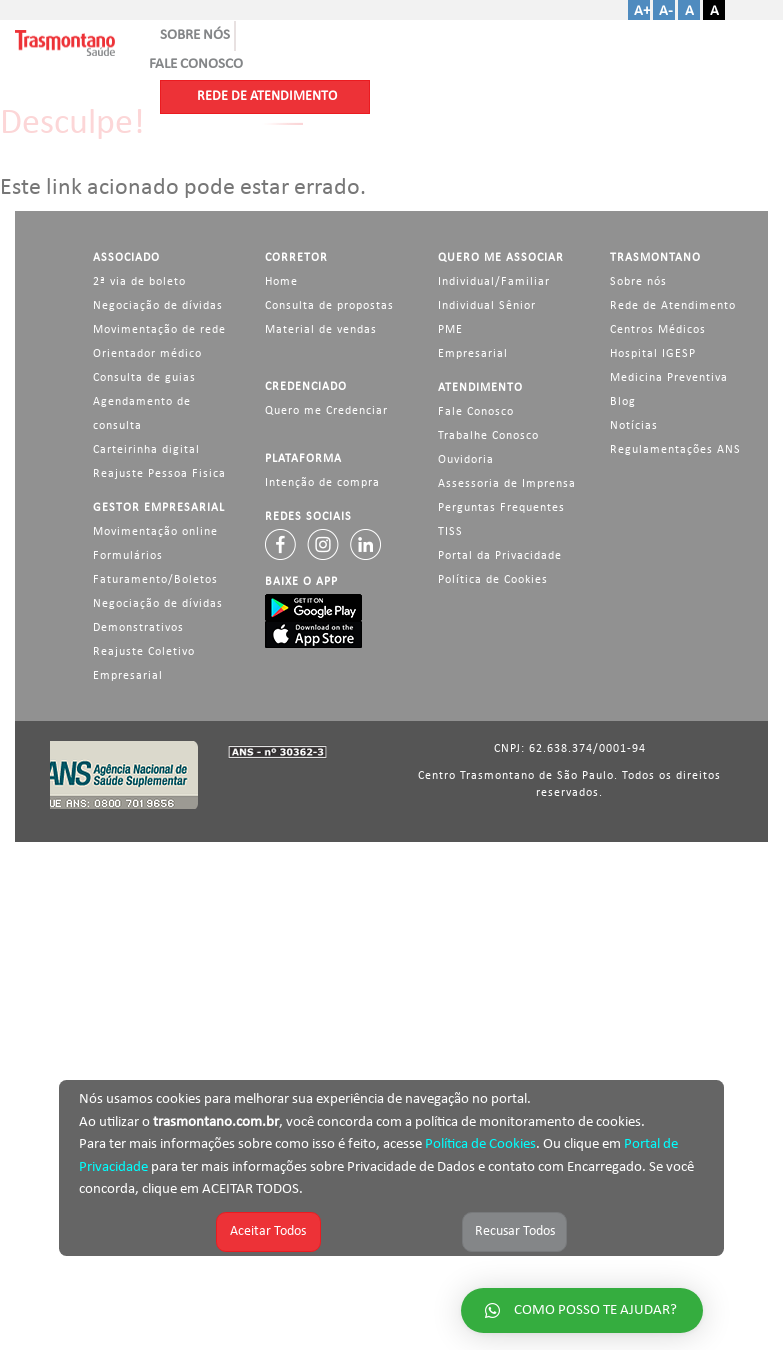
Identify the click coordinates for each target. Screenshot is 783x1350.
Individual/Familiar (494, 282)
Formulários (128, 556)
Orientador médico (147, 354)
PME (450, 330)
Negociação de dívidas (158, 306)
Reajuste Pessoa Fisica (159, 474)
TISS (450, 532)
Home (281, 282)
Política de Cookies (480, 1144)
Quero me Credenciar (326, 411)
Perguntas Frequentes (501, 508)
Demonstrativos (138, 628)
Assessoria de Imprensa (507, 484)
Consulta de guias (144, 378)
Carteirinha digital (146, 450)
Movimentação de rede (159, 330)
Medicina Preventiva (669, 378)
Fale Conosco (476, 412)
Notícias (634, 426)
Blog (623, 402)
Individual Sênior (487, 306)
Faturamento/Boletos (155, 580)
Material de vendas (321, 330)
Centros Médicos (658, 330)
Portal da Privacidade (500, 556)
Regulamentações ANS (675, 450)
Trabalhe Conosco (488, 436)
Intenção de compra (322, 483)
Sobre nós (638, 282)
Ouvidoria (466, 460)
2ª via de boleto (139, 282)
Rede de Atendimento (673, 306)
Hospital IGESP (653, 354)
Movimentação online (155, 532)
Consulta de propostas (329, 306)
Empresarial (473, 354)
